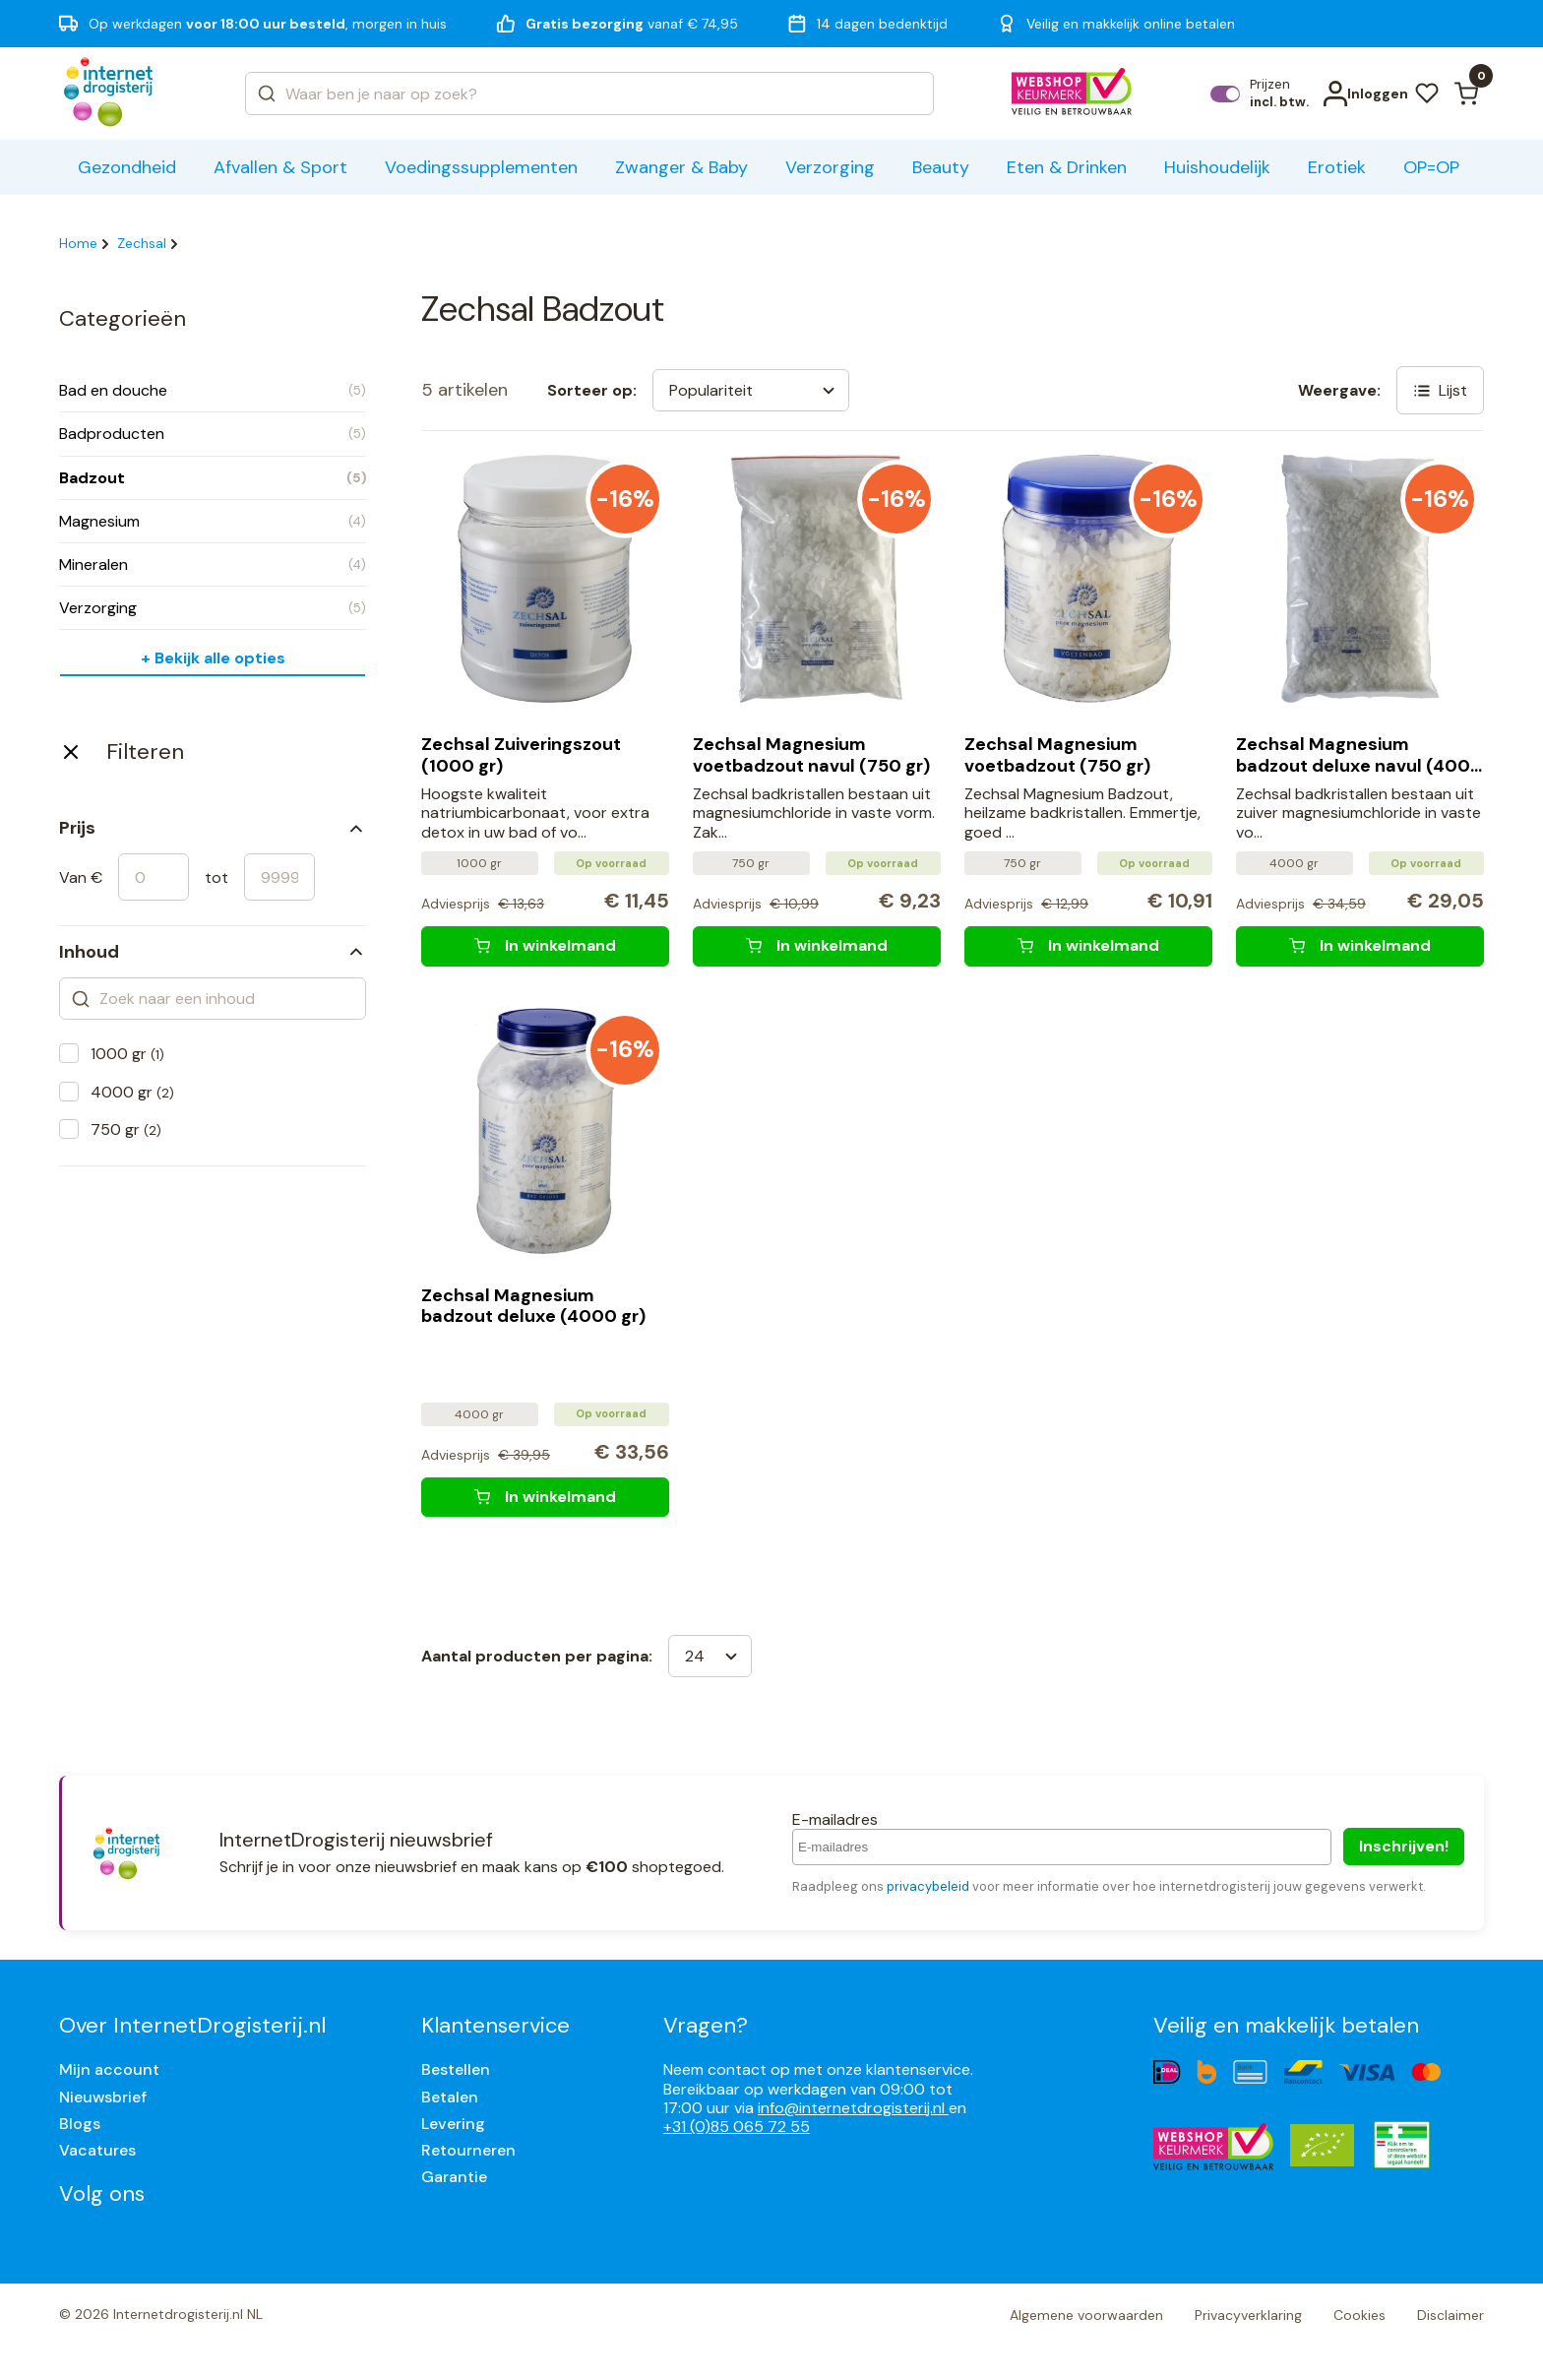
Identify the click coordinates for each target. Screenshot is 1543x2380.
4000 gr (132, 1092)
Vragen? (705, 2025)
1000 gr (127, 1053)
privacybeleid (928, 1886)
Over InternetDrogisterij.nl (192, 2025)
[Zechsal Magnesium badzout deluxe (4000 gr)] (545, 1497)
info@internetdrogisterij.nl (853, 2108)
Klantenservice (495, 2025)
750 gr (126, 1129)
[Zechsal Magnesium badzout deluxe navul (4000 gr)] (1360, 946)
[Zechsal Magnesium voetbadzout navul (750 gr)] (817, 946)
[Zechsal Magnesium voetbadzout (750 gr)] (1088, 946)
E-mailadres (835, 1819)
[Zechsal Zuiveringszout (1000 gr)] (545, 946)
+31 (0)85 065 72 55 (736, 2126)
